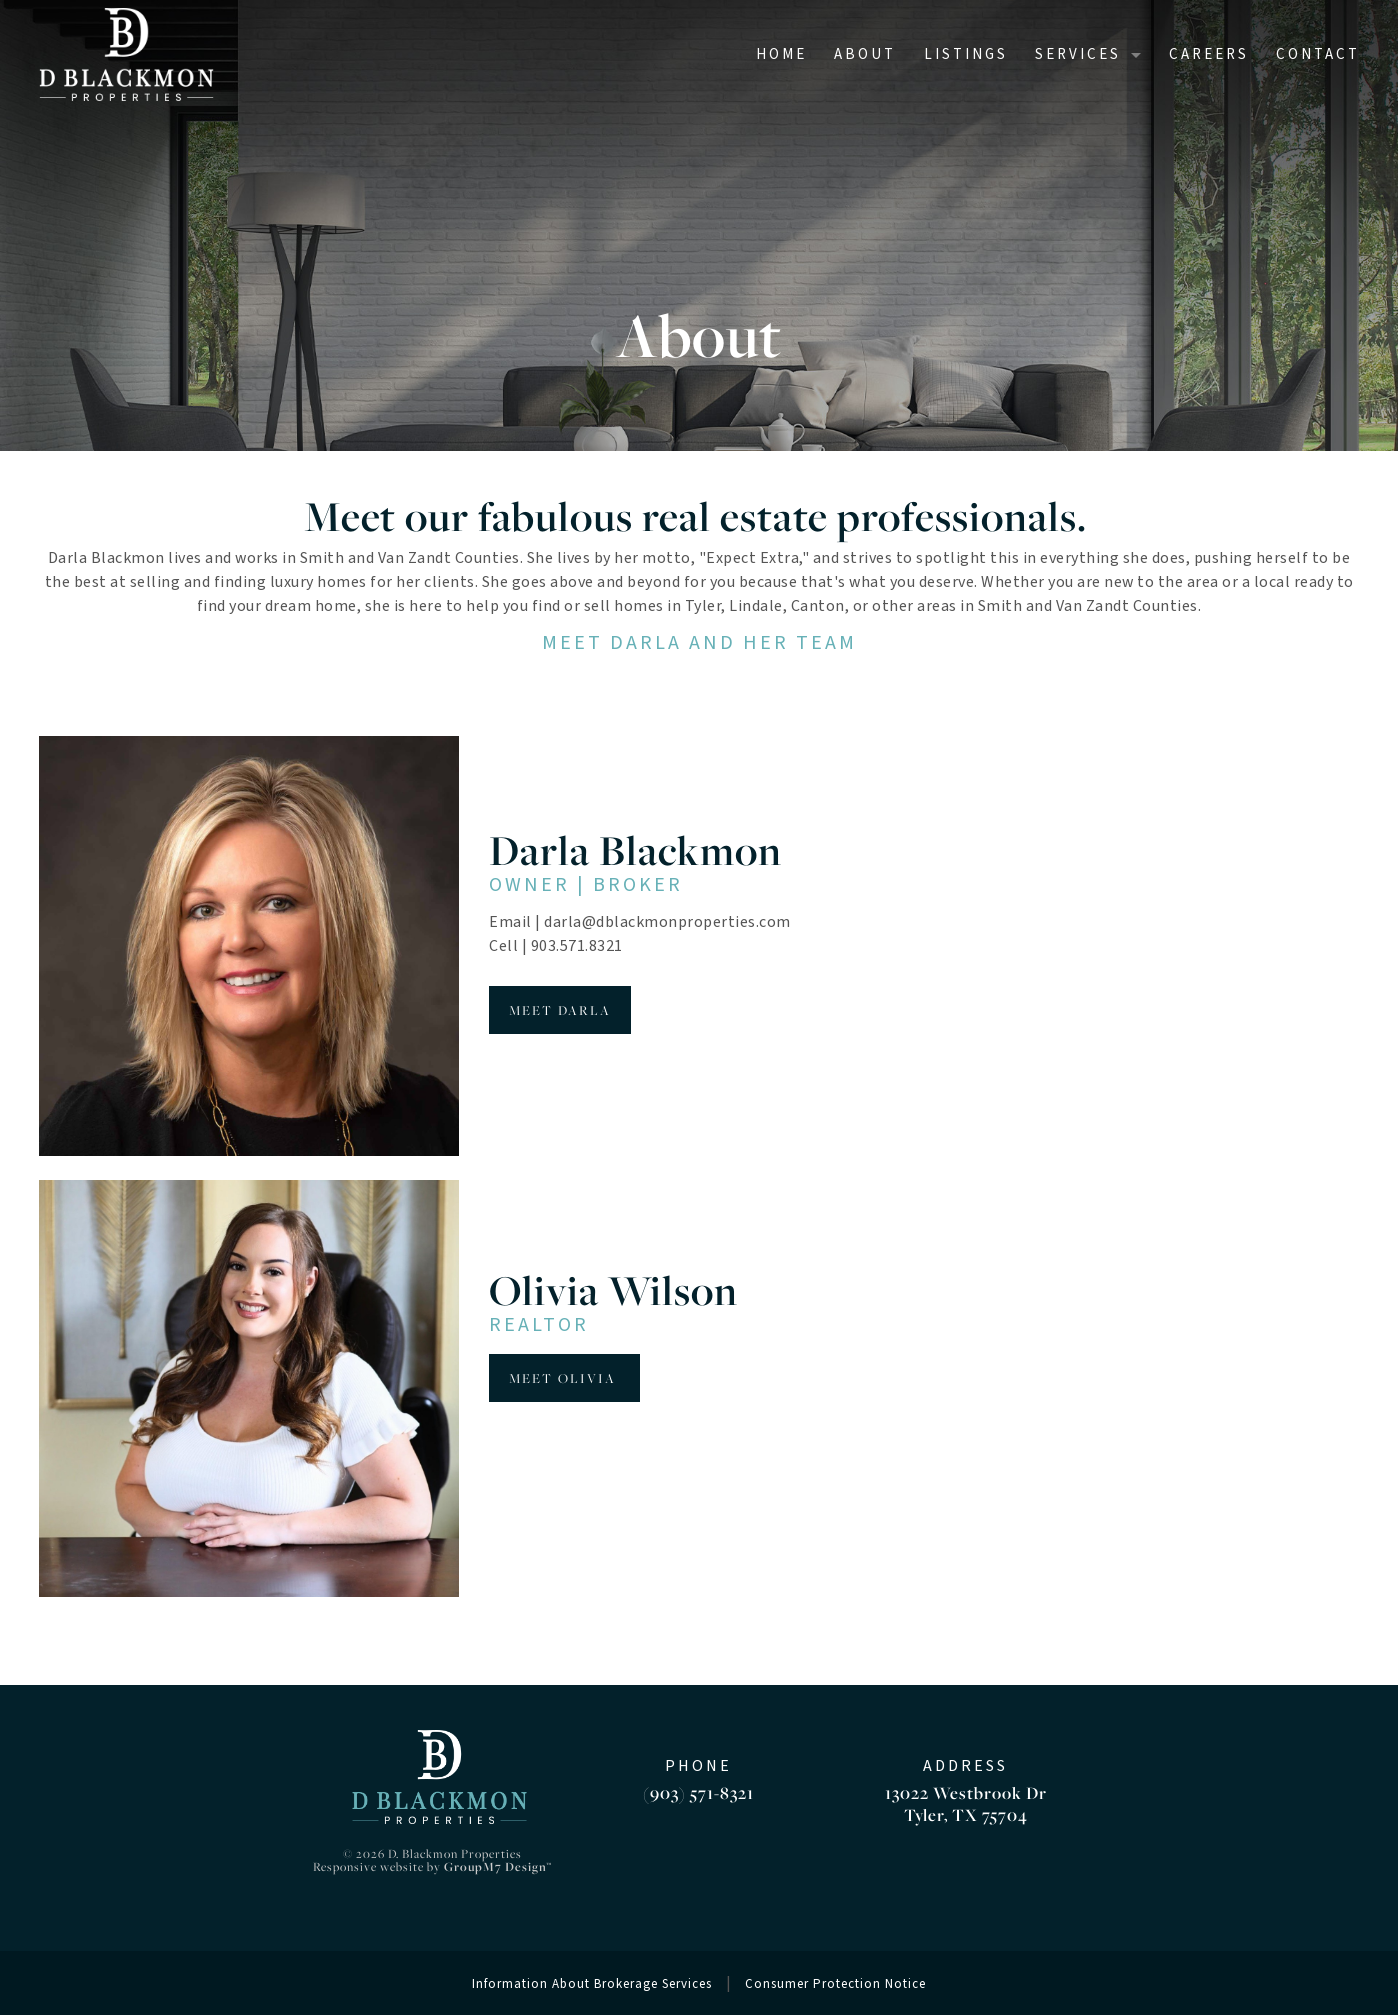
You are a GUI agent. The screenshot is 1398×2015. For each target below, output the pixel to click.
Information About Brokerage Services (592, 1984)
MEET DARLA (560, 1010)
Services (1078, 54)
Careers (1209, 54)
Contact (1318, 54)
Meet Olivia (564, 1378)
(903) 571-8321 (698, 1792)
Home (781, 54)
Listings (966, 54)
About (865, 54)
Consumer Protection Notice (835, 1984)
